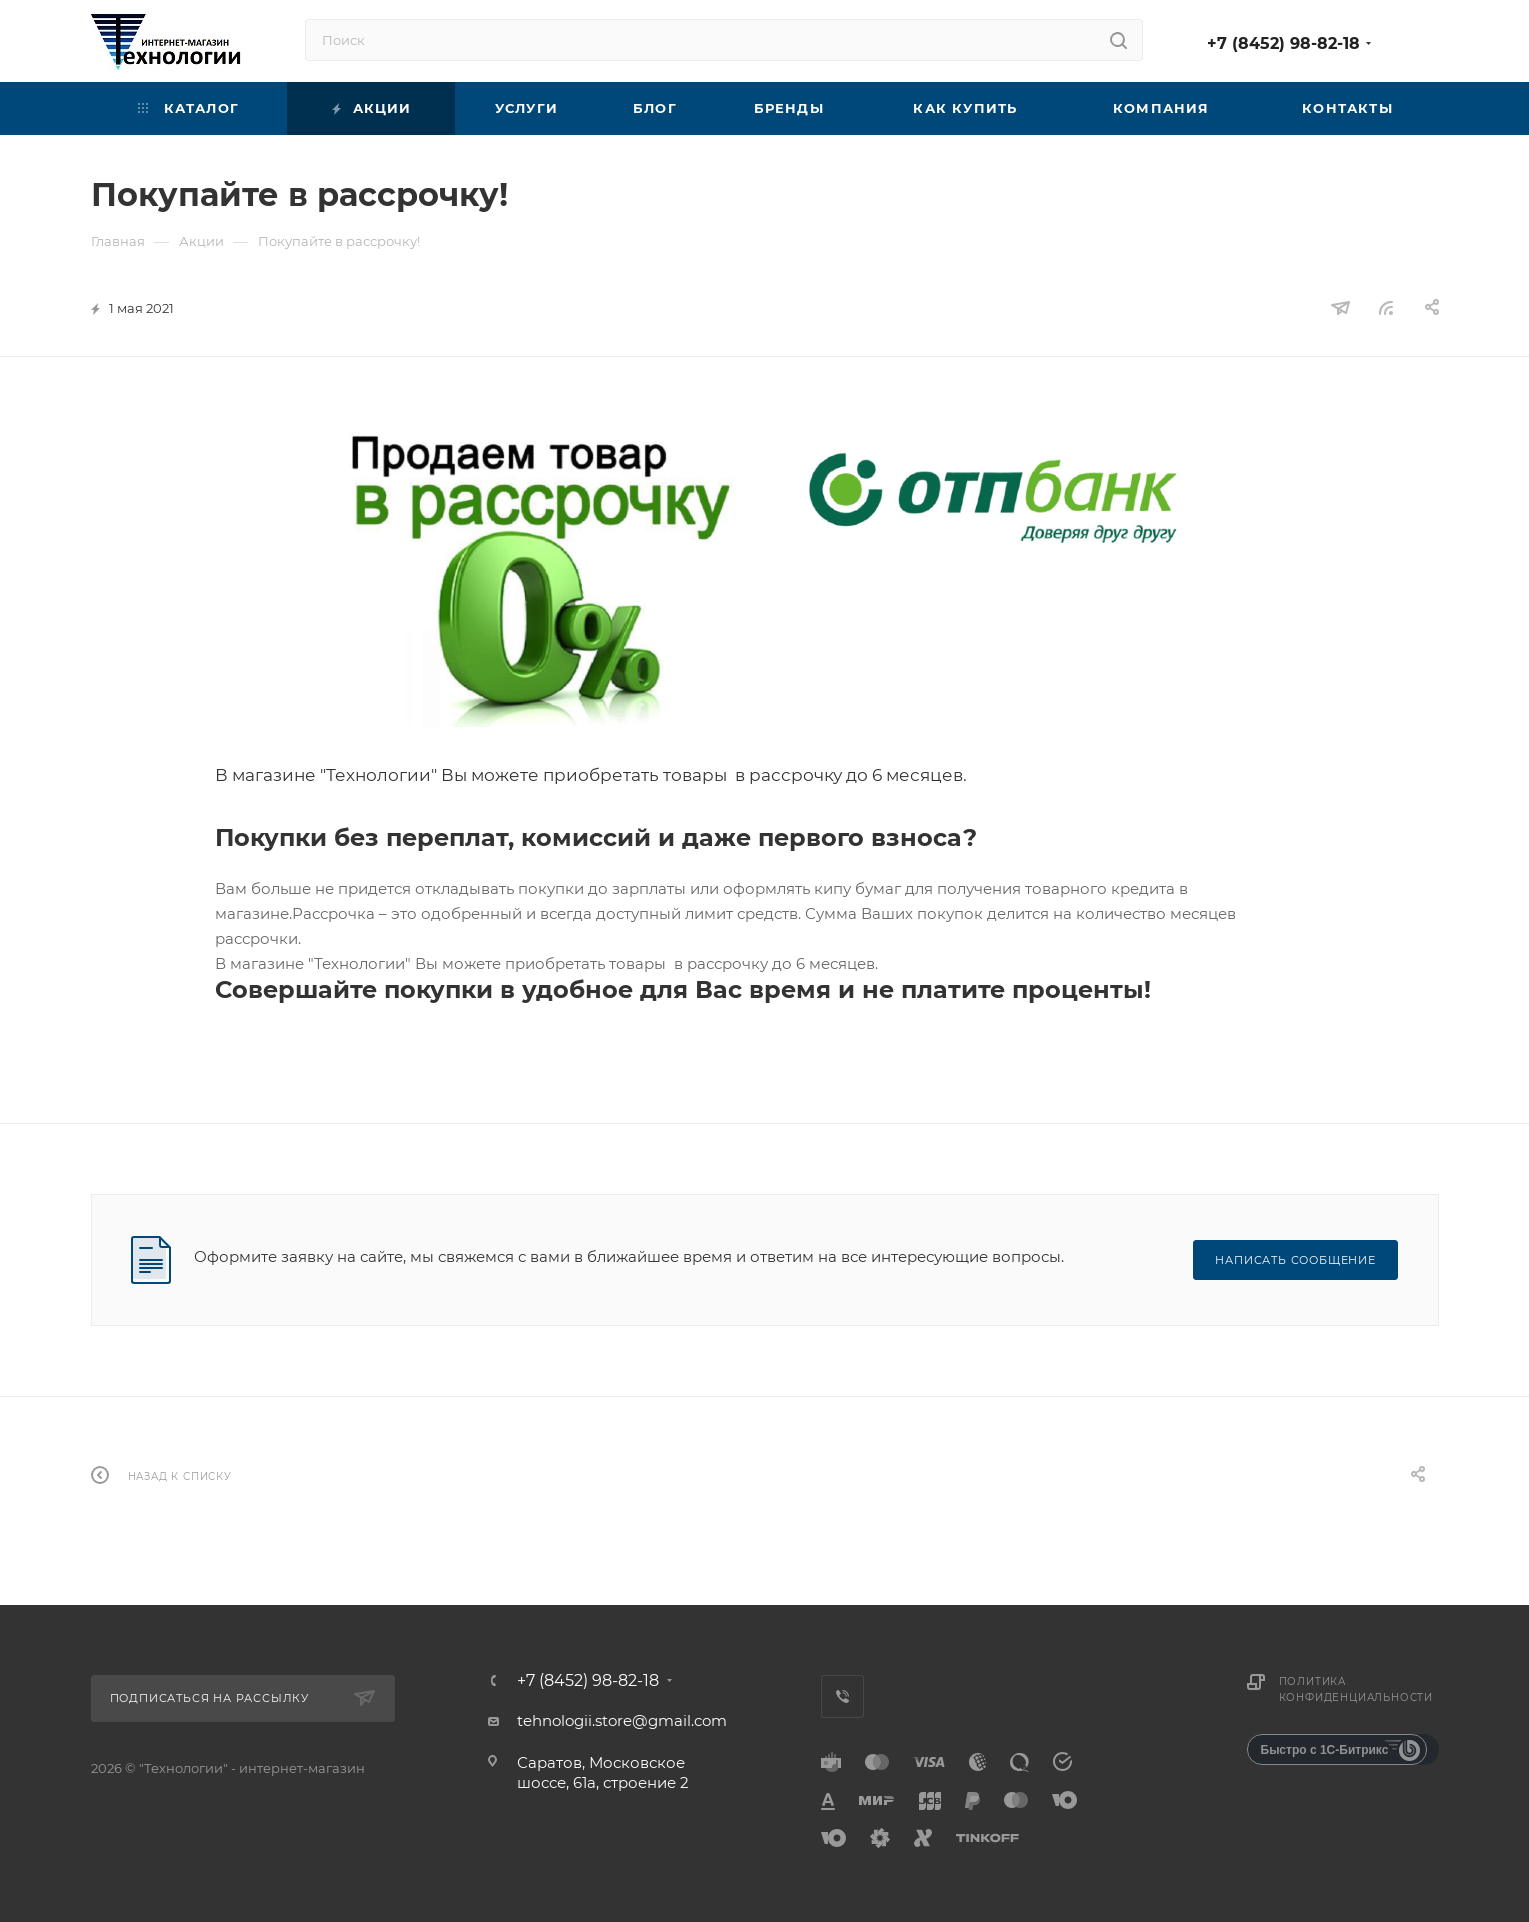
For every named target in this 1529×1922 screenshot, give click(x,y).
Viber (842, 1696)
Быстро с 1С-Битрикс (1325, 1750)
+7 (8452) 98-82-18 (1283, 43)
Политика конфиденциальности (1356, 1689)
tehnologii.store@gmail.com (622, 1720)
